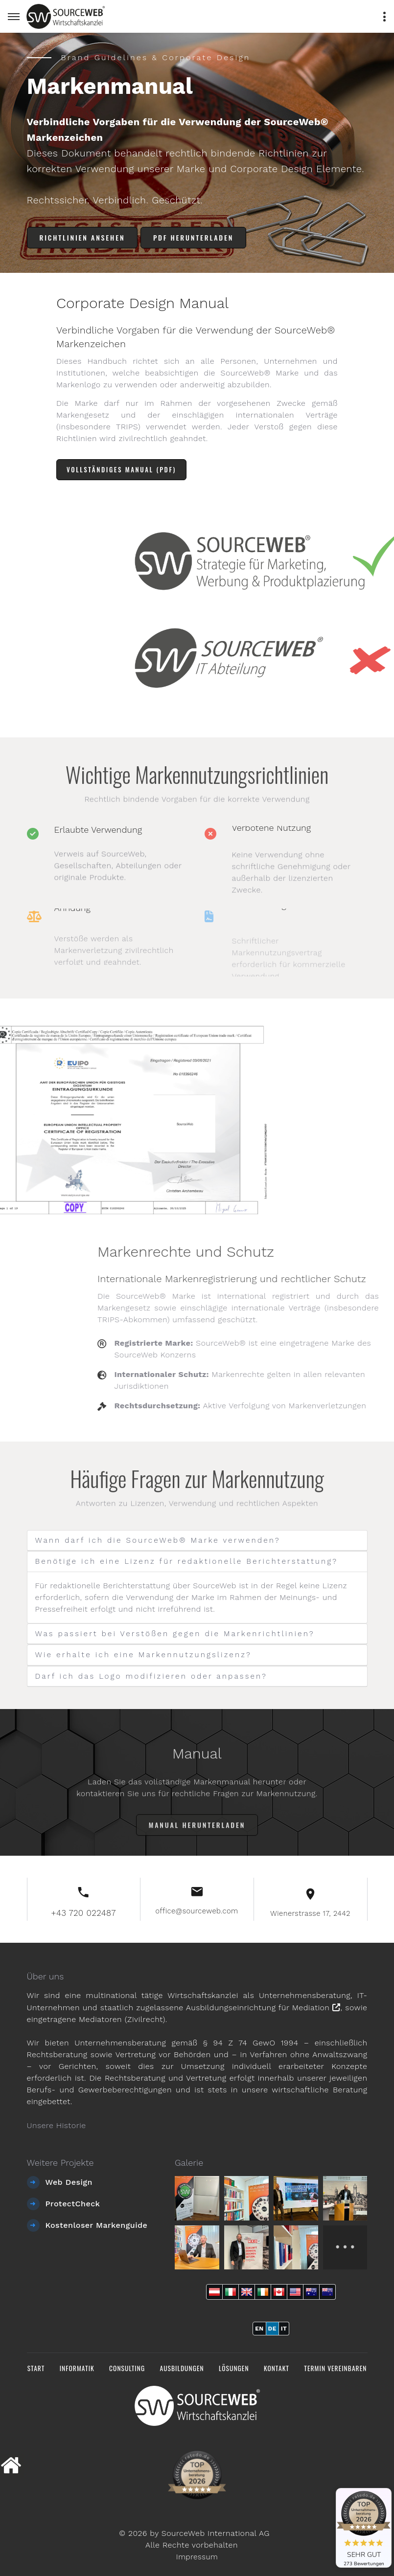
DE (272, 2328)
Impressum (197, 2555)
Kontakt (278, 2367)
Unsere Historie (56, 2124)
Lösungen (235, 2367)
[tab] (197, 1541)
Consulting (124, 2367)
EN (259, 2328)
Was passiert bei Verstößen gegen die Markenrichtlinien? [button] (180, 1633)
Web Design (69, 2181)
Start (31, 2367)
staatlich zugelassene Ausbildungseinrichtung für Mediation (220, 2007)
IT (284, 2328)
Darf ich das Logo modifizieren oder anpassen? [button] (156, 1675)
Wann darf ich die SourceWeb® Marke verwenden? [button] (163, 1540)
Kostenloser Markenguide (97, 2224)
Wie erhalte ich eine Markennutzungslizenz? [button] (148, 1654)
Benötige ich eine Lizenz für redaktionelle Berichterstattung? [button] (192, 1561)
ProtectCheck (73, 2202)
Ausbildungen (181, 2367)
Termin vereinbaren (339, 2367)
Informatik (73, 2367)
